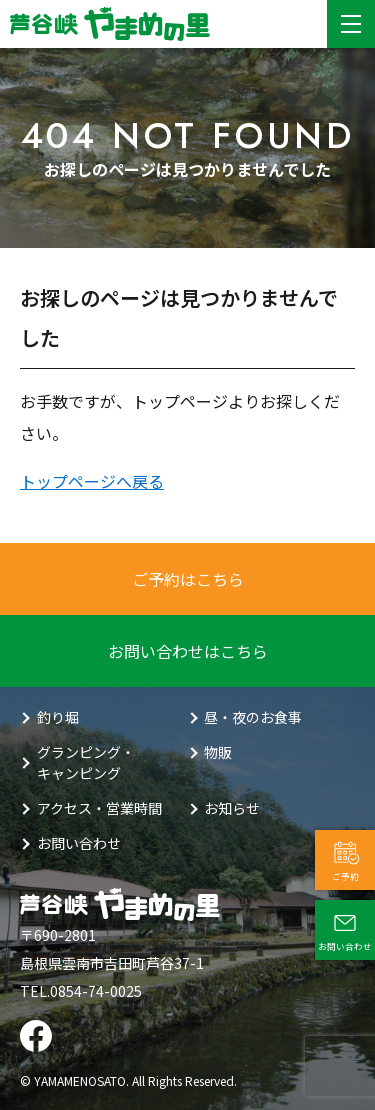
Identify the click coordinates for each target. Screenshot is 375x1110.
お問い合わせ (79, 843)
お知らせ (232, 808)
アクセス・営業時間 (99, 808)
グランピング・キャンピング (86, 762)
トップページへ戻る (92, 481)
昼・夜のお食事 (253, 717)
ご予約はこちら (188, 579)
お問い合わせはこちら (188, 651)
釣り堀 (58, 717)
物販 (218, 752)
